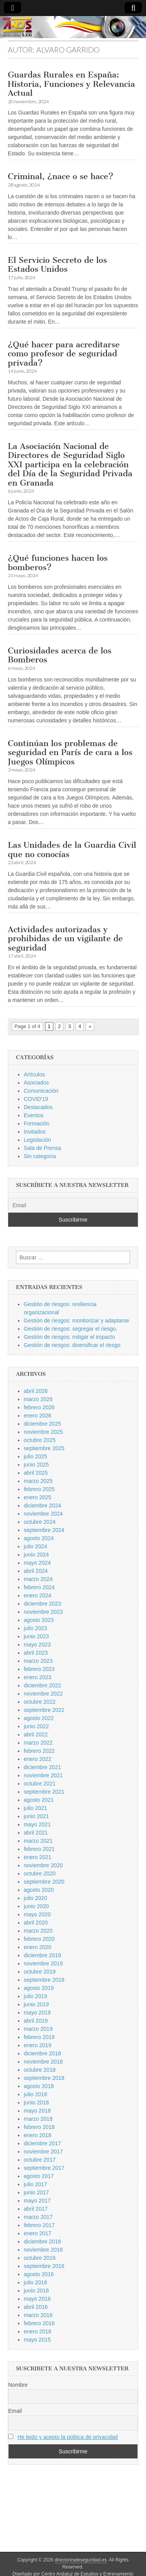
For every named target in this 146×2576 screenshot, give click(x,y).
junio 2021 (36, 1816)
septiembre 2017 (44, 2168)
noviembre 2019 (43, 1963)
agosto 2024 (39, 1538)
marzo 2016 (38, 2315)
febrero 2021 (39, 1849)
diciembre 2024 (42, 1505)
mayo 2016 (37, 2299)
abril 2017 (36, 2209)
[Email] (73, 1205)
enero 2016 (37, 2331)
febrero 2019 (39, 2037)
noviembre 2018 (43, 2061)
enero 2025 (37, 1497)
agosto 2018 (39, 2086)
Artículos (34, 1074)
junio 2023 (36, 1636)
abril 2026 (36, 1391)
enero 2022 (37, 1759)
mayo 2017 (37, 2200)
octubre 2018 (40, 2070)
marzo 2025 (38, 1481)
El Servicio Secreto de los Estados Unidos (57, 264)
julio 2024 (35, 1546)
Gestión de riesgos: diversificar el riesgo (72, 1345)
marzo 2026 (38, 1399)
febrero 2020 (39, 1939)
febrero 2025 (39, 1489)
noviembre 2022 (43, 1693)
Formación (36, 1123)
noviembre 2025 (43, 1432)
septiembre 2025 (44, 1448)
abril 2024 (36, 1571)
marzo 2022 (38, 1743)
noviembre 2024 (43, 1514)
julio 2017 (35, 2184)
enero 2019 (37, 2045)
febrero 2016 (39, 2323)
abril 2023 (36, 1653)
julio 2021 (35, 1808)
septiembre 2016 (44, 2266)
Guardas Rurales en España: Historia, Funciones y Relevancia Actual (71, 84)
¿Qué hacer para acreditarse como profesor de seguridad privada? (64, 354)
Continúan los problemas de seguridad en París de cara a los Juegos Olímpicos (70, 752)
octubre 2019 (40, 1972)
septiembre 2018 (44, 2078)
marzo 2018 (38, 2119)
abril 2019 (36, 2021)
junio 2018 (36, 2102)
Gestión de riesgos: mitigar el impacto (69, 1337)
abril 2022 (36, 1734)
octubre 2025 (40, 1440)
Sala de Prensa (42, 1148)
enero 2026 (37, 1415)
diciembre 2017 (42, 2143)
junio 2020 (36, 1906)
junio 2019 (36, 2004)
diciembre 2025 (42, 1424)
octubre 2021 (40, 1783)
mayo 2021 (37, 1824)
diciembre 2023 (42, 1604)
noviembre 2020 (43, 1865)
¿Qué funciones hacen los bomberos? (57, 562)
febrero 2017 (39, 2225)
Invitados (35, 1132)
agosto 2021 (39, 1800)
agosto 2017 (39, 2176)
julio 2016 (35, 2282)
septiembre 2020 (44, 1882)
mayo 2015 (37, 2340)
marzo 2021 (38, 1841)
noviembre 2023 (43, 1612)
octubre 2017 (40, 2160)
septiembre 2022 (44, 1710)
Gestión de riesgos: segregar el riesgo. (70, 1329)
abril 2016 (36, 2307)
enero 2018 (37, 2135)
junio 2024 (36, 1554)
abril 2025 (36, 1473)
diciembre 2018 (42, 2053)
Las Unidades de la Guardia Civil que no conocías (72, 849)
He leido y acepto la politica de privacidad (68, 2437)
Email (15, 2411)
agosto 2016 (39, 2274)
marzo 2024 (38, 1579)
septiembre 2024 (44, 1530)
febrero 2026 (39, 1407)
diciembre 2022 (42, 1685)
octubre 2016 (40, 2258)
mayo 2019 (37, 2012)
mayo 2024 (37, 1563)
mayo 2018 (37, 2111)
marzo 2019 (38, 2029)
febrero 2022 (39, 1751)
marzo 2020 (38, 1931)
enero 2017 (37, 2233)
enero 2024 (37, 1595)
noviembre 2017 (43, 2151)
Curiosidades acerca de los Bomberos (59, 655)
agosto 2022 (39, 1718)
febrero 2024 (39, 1587)
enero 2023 (37, 1677)
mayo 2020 (37, 1914)
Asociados (36, 1082)
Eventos (34, 1115)
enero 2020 (37, 1947)
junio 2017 (36, 2192)
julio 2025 (35, 1456)
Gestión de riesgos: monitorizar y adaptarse (76, 1320)
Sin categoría (40, 1156)
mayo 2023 (37, 1644)
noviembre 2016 (43, 2250)
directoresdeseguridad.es (81, 2560)
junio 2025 (36, 1464)
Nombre (18, 2385)
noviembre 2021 (43, 1775)
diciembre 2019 (42, 1955)
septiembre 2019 (44, 1980)
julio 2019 (35, 1996)
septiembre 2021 (44, 1792)
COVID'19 (36, 1099)
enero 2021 (37, 1857)
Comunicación (41, 1091)
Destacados (38, 1107)
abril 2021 (36, 1832)
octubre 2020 (40, 1873)
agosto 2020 (39, 1890)
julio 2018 (35, 2094)
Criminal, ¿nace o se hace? (60, 176)
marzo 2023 (38, 1661)
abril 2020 (36, 1922)
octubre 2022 (40, 1702)
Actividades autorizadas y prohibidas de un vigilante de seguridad (65, 938)
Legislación (37, 1140)
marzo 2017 (38, 2217)
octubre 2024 (40, 1522)
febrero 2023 (39, 1669)
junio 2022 (36, 1726)
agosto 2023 (39, 1620)
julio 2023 (35, 1628)
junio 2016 (36, 2290)
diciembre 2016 (42, 2241)
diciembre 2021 (42, 1767)
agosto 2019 (39, 1988)
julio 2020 (35, 1898)
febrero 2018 (39, 2127)
